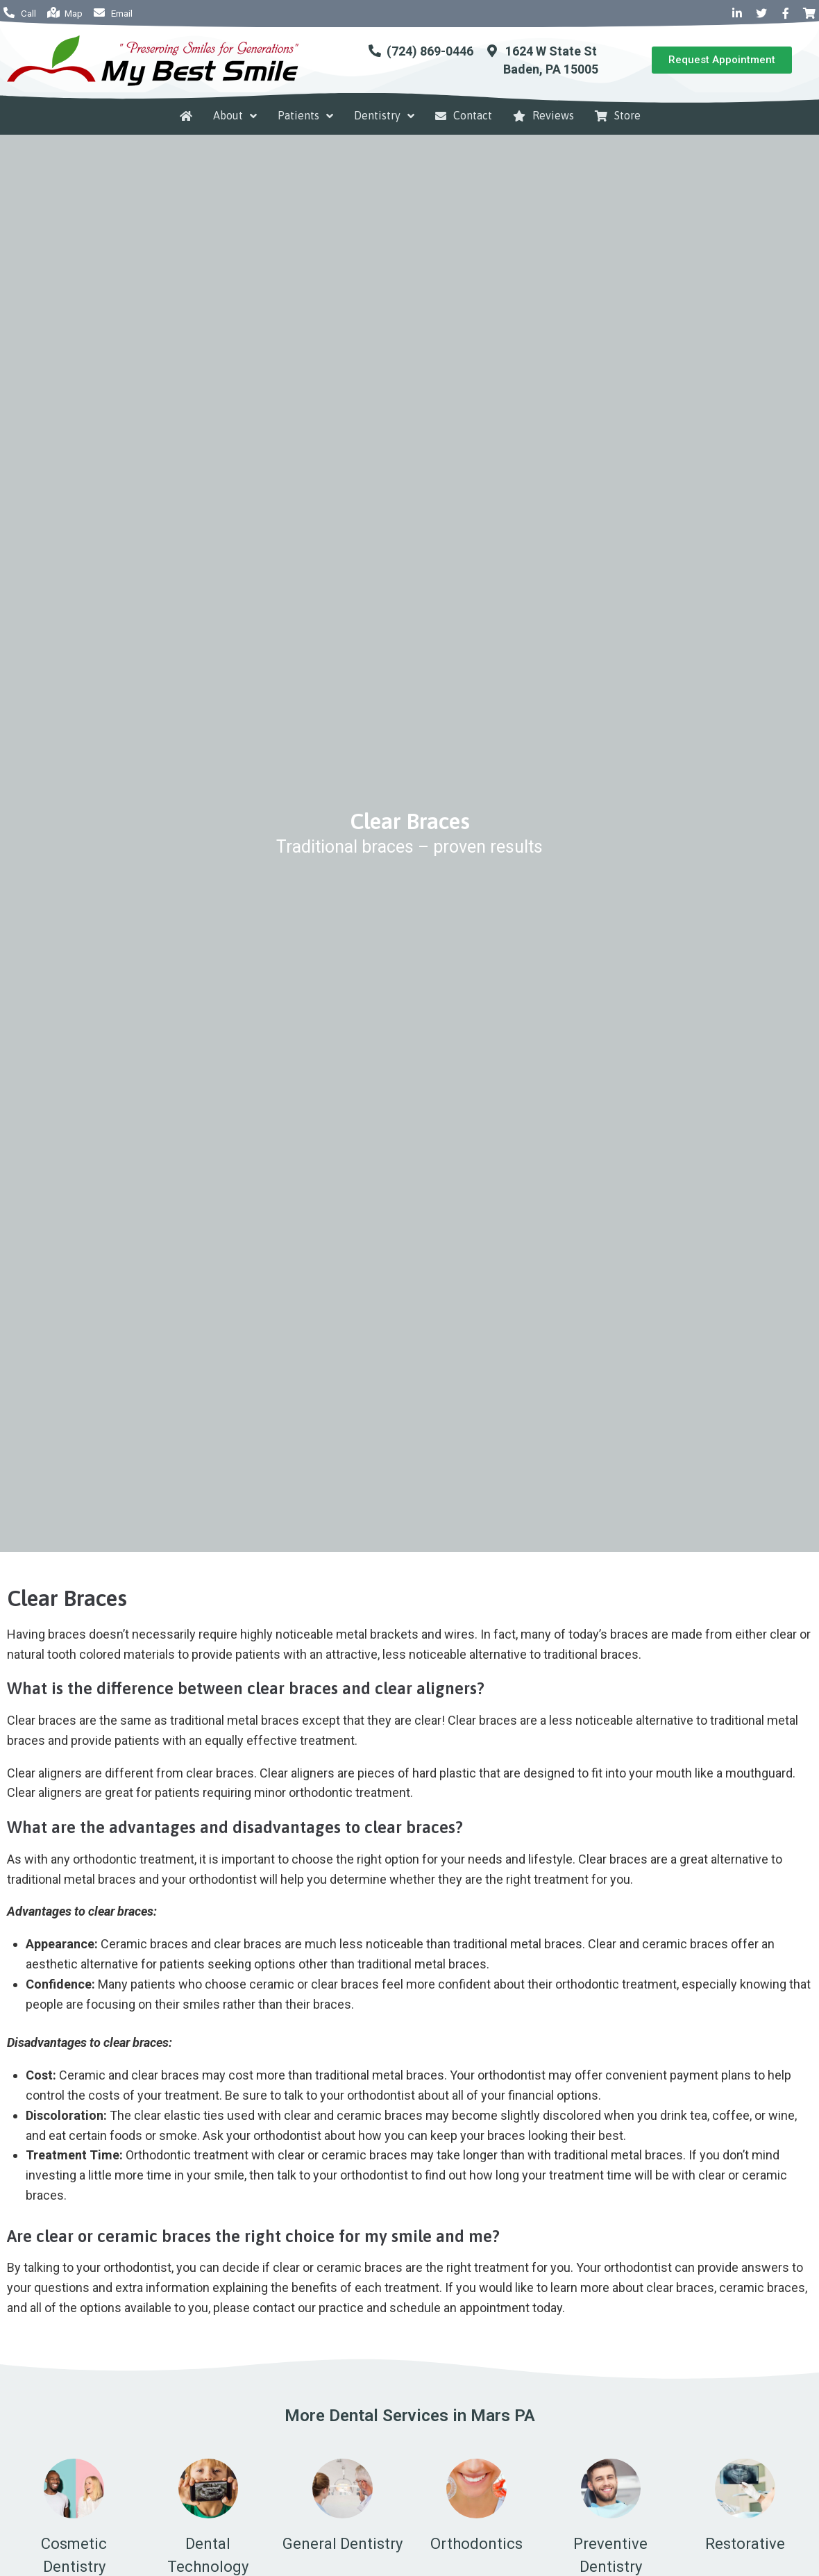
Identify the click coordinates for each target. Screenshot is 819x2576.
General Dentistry (342, 2543)
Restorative (745, 2543)
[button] (722, 60)
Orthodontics (476, 2543)
